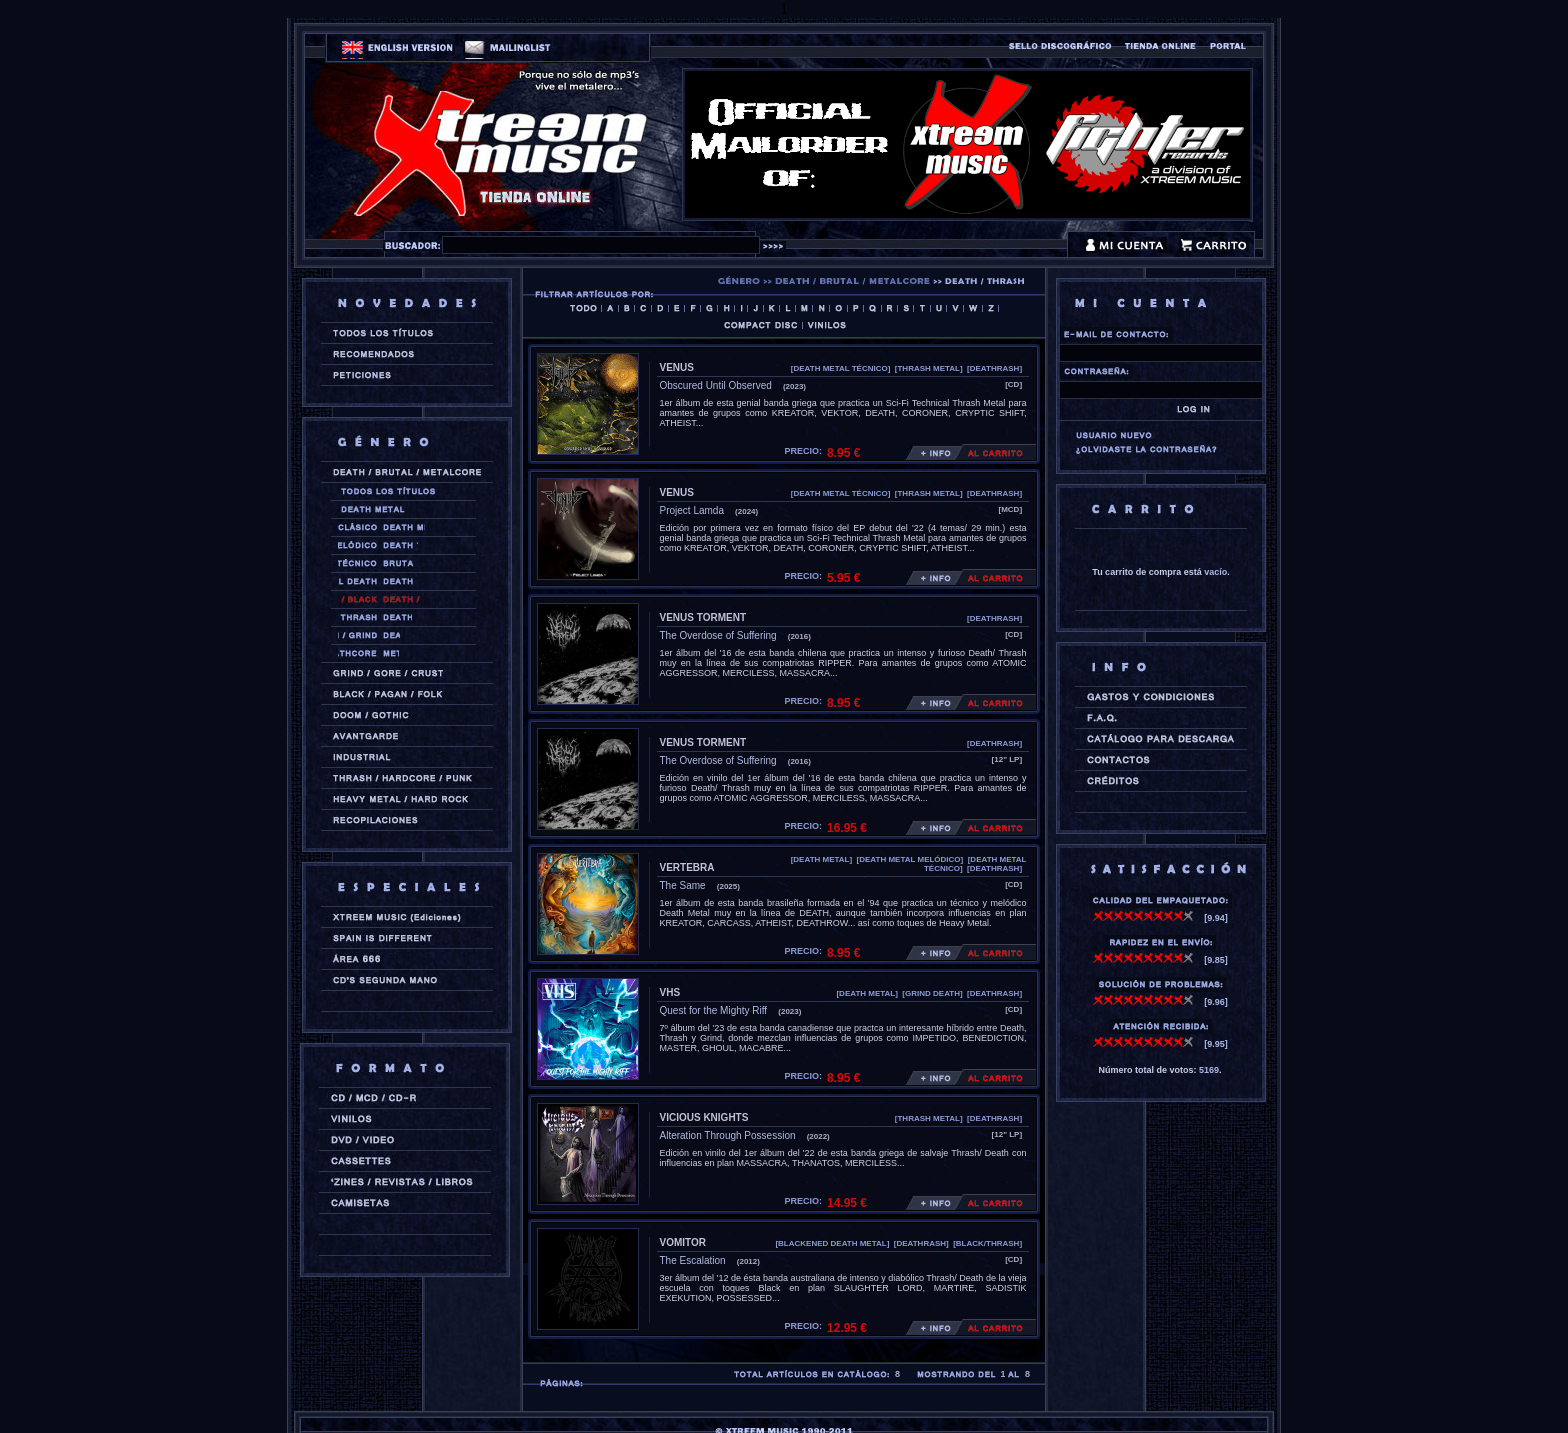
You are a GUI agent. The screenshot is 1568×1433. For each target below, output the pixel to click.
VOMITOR (683, 1242)
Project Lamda (692, 510)
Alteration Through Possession (728, 1135)
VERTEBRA (687, 867)
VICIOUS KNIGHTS (704, 1117)
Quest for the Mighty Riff (714, 1010)
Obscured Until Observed (716, 385)
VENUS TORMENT (703, 617)
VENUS (677, 367)
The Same (683, 885)
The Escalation (693, 1260)
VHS (670, 992)
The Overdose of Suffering (718, 635)
